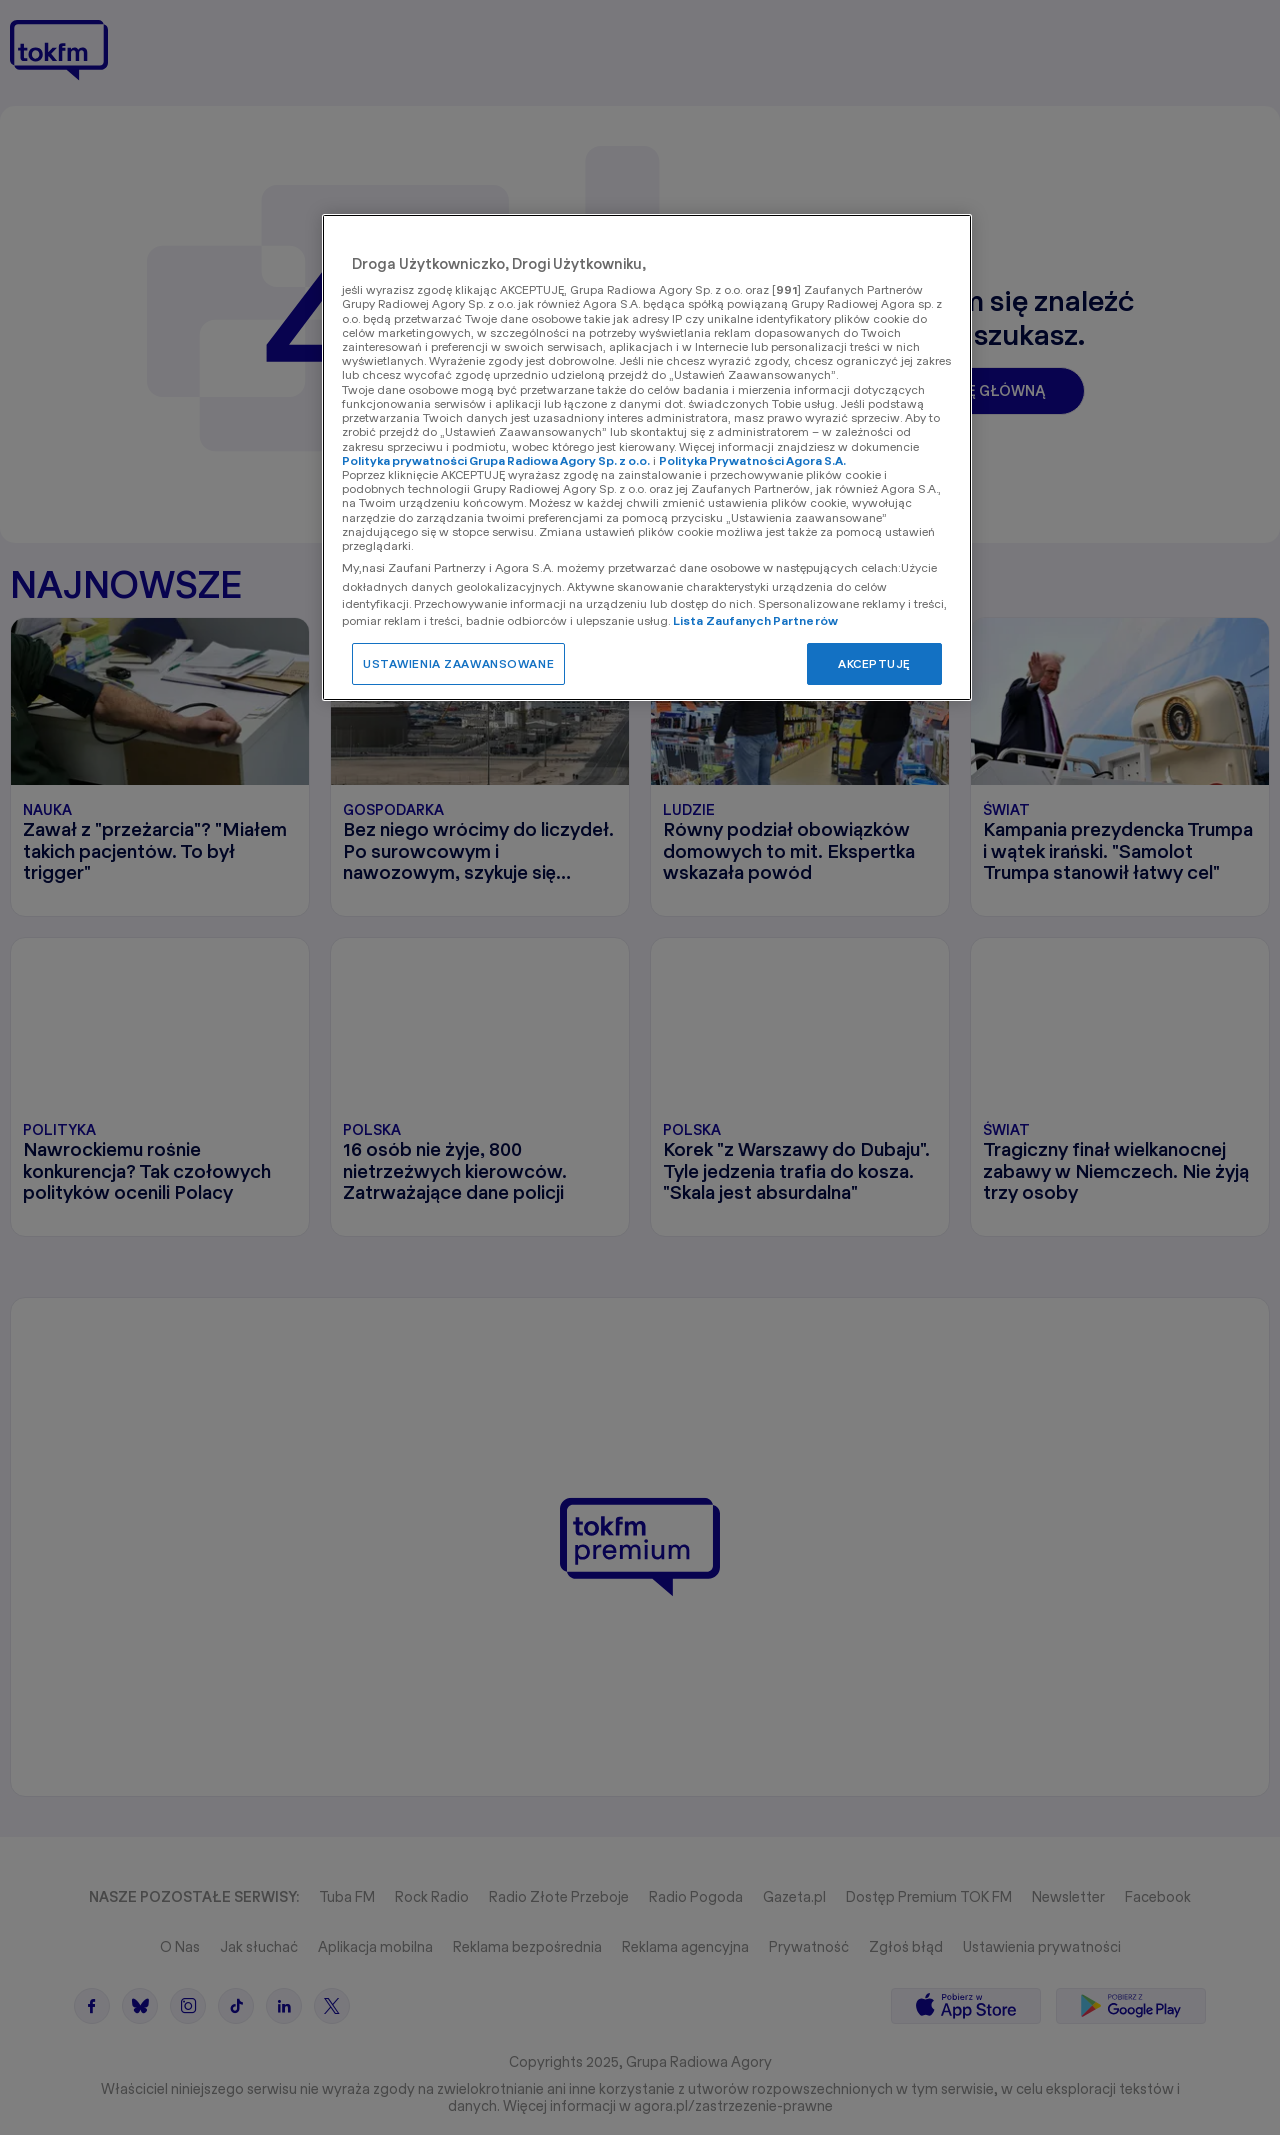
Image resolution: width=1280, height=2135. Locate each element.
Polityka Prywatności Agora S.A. (752, 460)
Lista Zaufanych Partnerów (755, 620)
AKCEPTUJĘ (874, 663)
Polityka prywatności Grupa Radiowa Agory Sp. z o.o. (496, 460)
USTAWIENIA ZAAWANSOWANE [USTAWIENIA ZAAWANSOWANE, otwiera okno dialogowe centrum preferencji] (458, 663)
